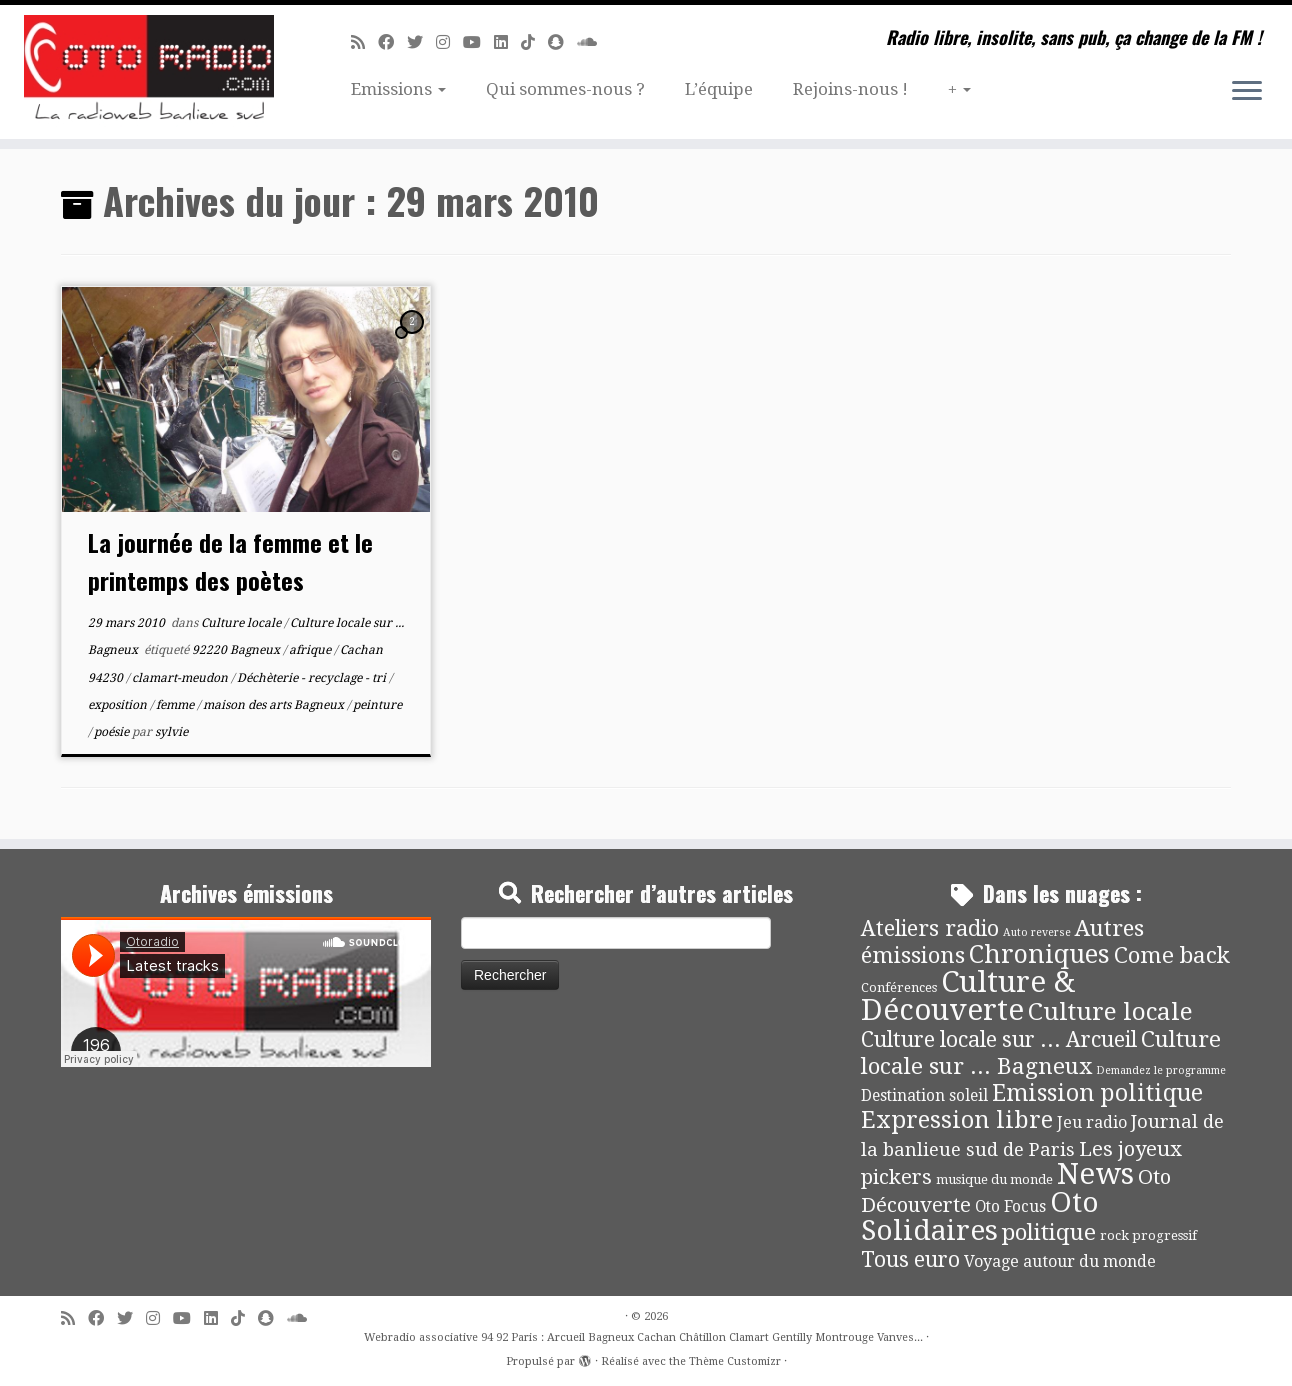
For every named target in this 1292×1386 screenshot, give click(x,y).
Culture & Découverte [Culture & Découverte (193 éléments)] (968, 996)
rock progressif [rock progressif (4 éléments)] (1148, 1235)
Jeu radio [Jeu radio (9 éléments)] (1092, 1122)
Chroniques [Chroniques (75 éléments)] (1039, 954)
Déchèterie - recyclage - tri (313, 678)
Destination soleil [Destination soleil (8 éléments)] (924, 1096)
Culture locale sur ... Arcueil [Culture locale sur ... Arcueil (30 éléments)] (999, 1039)
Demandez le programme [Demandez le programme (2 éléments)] (1161, 1070)
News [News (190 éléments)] (1095, 1174)
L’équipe (719, 89)
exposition (119, 705)
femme (176, 705)
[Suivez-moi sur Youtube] (478, 42)
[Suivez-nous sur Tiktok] (534, 42)
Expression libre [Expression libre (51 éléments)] (957, 1120)
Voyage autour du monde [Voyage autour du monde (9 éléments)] (1060, 1261)
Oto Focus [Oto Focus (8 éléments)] (1010, 1207)
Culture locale (242, 623)
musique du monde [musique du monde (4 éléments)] (994, 1179)
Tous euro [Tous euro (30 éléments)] (910, 1259)
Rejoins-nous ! (850, 89)
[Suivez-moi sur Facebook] (392, 42)
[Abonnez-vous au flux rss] (364, 42)
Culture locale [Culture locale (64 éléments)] (1110, 1011)
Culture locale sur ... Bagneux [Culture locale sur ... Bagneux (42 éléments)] (1041, 1052)
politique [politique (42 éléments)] (1049, 1232)
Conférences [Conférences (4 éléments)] (899, 987)
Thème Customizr (735, 1361)
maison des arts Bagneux (275, 705)
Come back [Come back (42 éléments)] (1172, 955)
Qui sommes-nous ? (565, 89)
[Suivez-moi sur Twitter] (421, 42)
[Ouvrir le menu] (1247, 92)
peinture (377, 705)
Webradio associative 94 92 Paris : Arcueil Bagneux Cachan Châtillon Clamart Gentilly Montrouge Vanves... (643, 1337)
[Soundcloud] (593, 42)
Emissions (398, 89)
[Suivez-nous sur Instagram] (449, 42)
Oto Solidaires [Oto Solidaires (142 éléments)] (980, 1216)
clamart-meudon (181, 678)
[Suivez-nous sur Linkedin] (507, 42)
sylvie (171, 732)
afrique (311, 650)
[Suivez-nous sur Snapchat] (562, 42)
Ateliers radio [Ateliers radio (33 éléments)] (930, 928)
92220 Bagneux (237, 650)
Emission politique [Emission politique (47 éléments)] (1097, 1093)
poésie (113, 732)
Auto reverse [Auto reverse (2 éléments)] (1037, 932)
